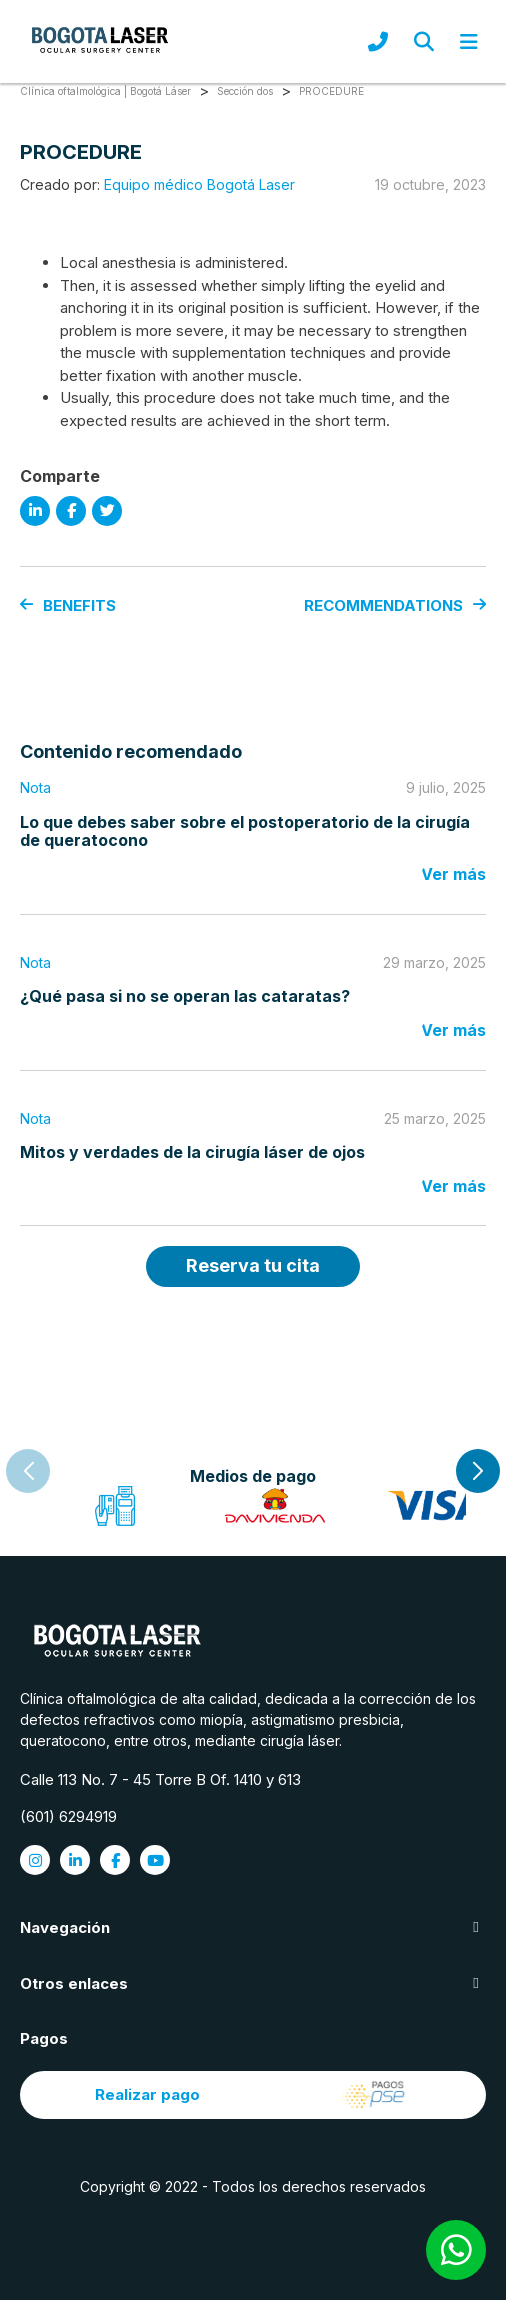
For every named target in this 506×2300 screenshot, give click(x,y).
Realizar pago (253, 2095)
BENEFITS (68, 605)
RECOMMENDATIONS (395, 605)
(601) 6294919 (68, 1816)
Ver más (453, 874)
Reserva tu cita (253, 1265)
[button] (478, 1471)
